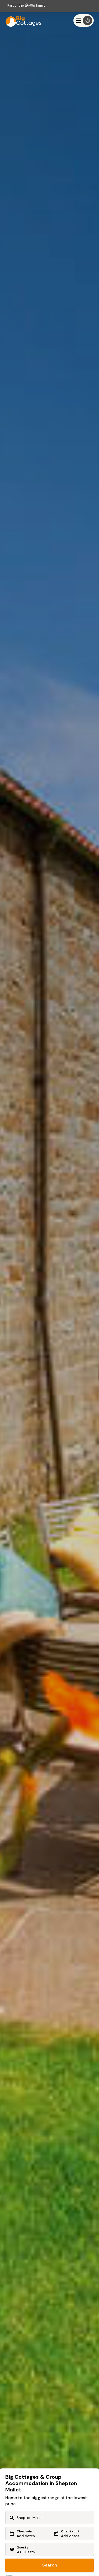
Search (49, 2565)
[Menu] (83, 20)
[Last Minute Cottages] (21, 20)
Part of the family (26, 5)
